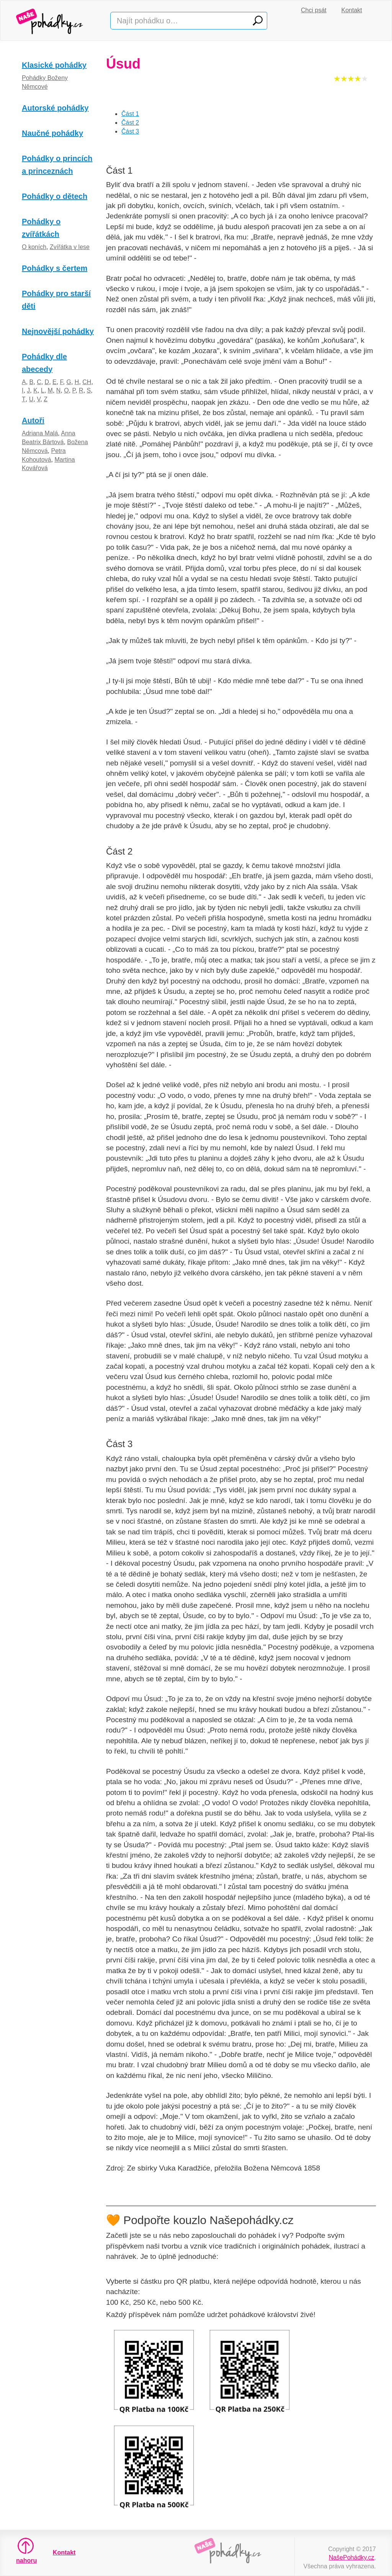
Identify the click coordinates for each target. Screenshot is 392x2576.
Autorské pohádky (55, 108)
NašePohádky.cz (351, 2557)
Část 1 (130, 114)
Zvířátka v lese (70, 247)
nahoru (26, 2550)
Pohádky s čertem (54, 268)
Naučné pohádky (52, 133)
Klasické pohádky (54, 65)
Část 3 (130, 131)
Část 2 (130, 122)
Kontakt (351, 10)
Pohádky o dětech (54, 196)
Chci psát (314, 10)
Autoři (33, 420)
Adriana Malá (40, 433)
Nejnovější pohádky (58, 331)
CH (86, 382)
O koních (34, 247)
